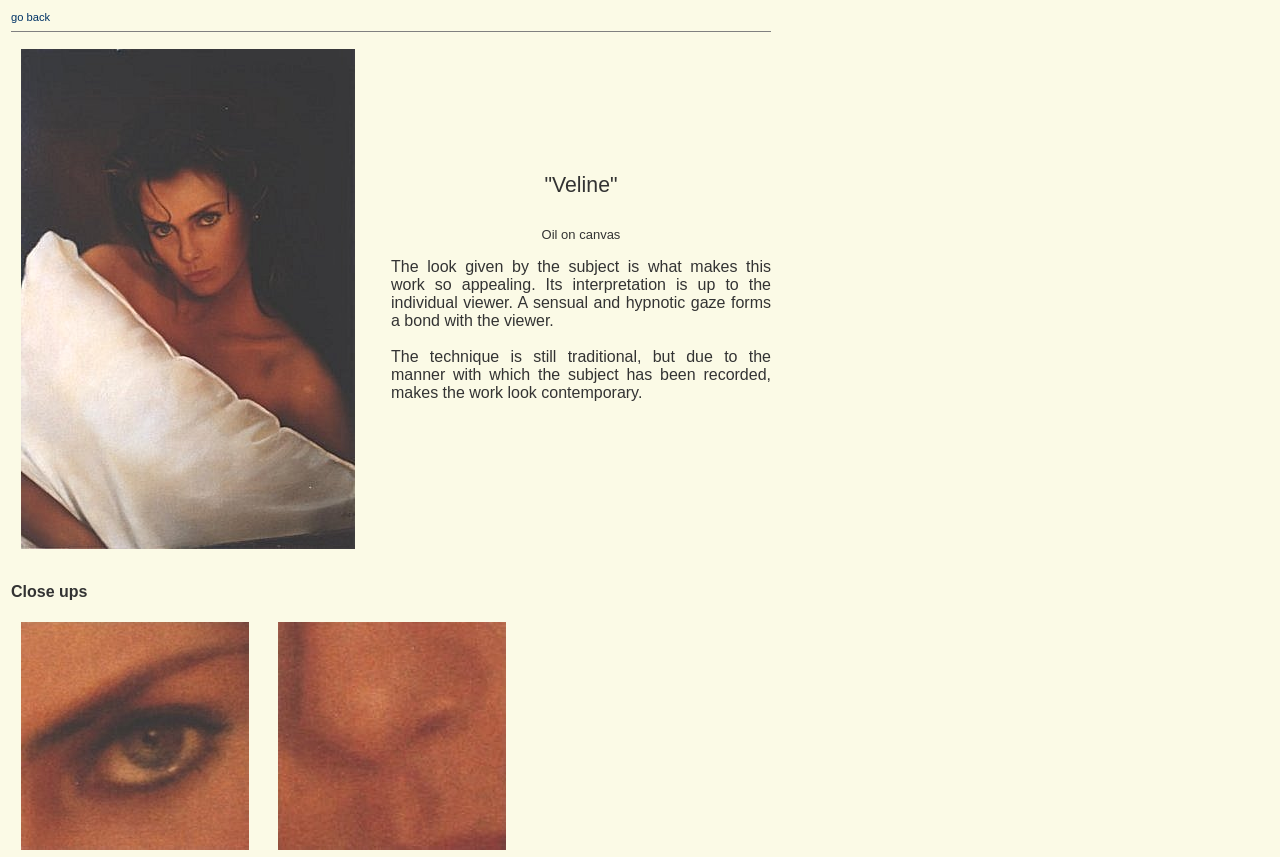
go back (30, 17)
